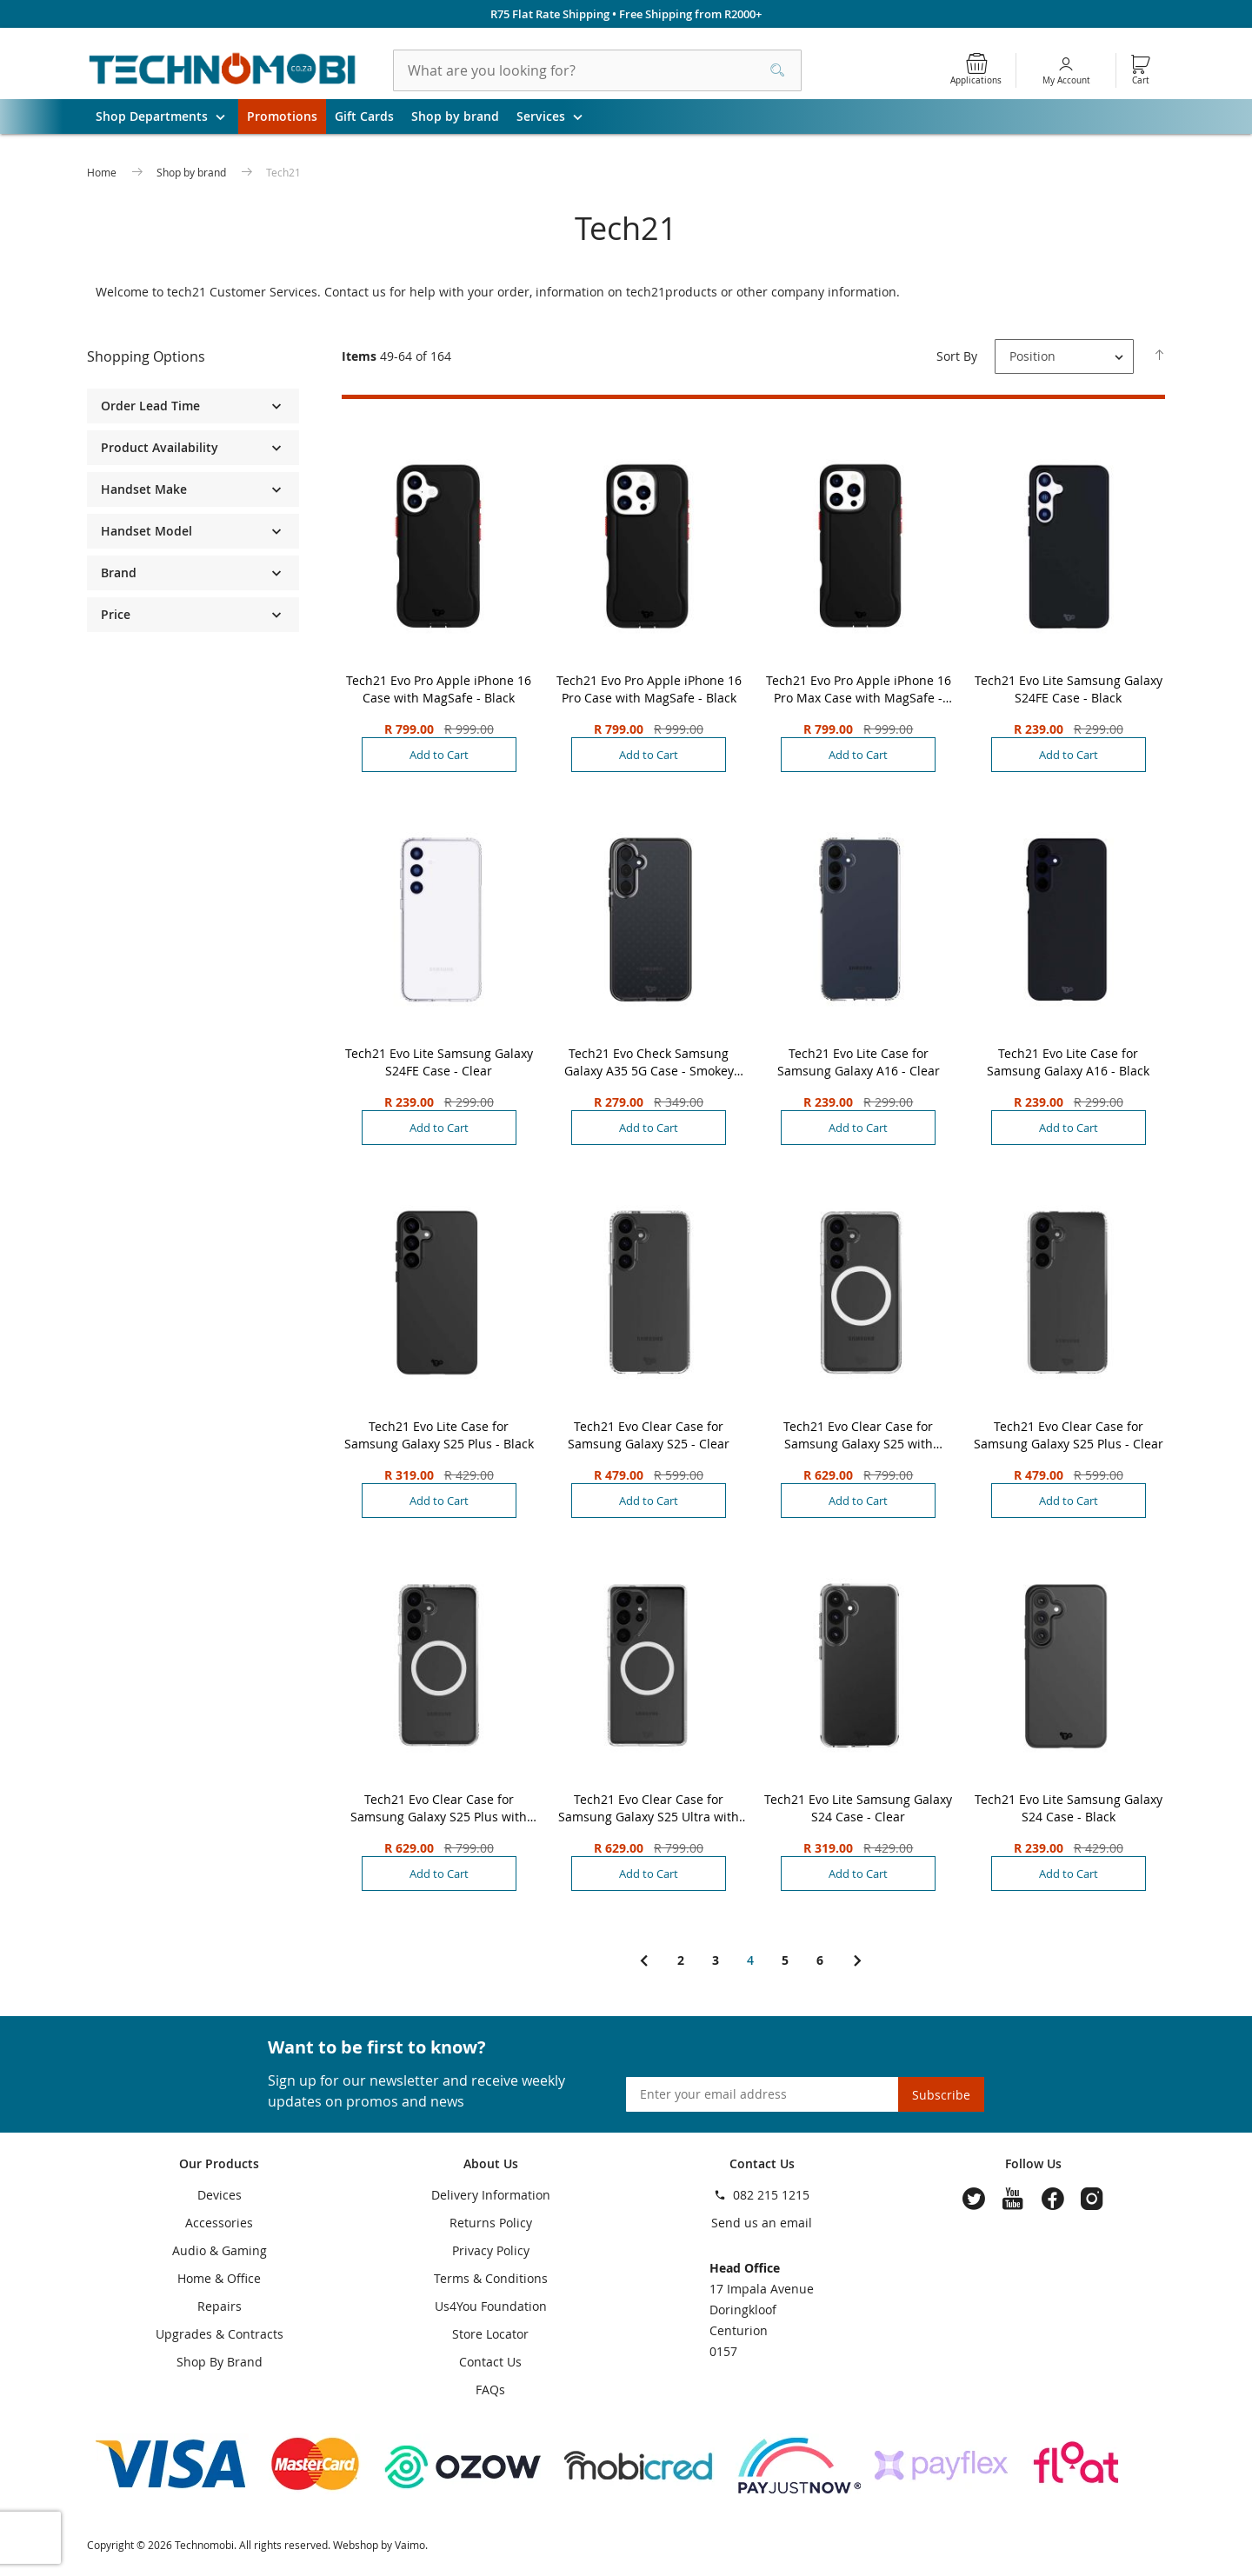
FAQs (490, 2389)
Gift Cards (364, 116)
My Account (1066, 80)
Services (556, 116)
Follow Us (1033, 2163)
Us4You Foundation (491, 2306)
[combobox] (597, 70)
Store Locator (490, 2334)
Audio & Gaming (219, 2250)
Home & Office (219, 2278)
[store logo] (222, 70)
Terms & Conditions (491, 2278)
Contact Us (490, 2361)
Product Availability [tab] (159, 447)
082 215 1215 (771, 2195)
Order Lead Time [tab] (150, 405)
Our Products (219, 2163)
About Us (490, 2163)
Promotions (282, 116)
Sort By (956, 356)
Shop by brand (455, 116)
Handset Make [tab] (144, 489)
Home (103, 172)
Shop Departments (167, 116)
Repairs (219, 2306)
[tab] (193, 357)
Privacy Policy (490, 2250)
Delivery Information (490, 2195)
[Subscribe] (941, 2094)
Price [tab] (115, 614)
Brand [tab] (119, 572)
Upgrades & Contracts (219, 2334)
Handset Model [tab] (146, 531)
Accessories (219, 2222)
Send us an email (761, 2222)
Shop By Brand (219, 2361)
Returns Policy (491, 2222)
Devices (219, 2195)
